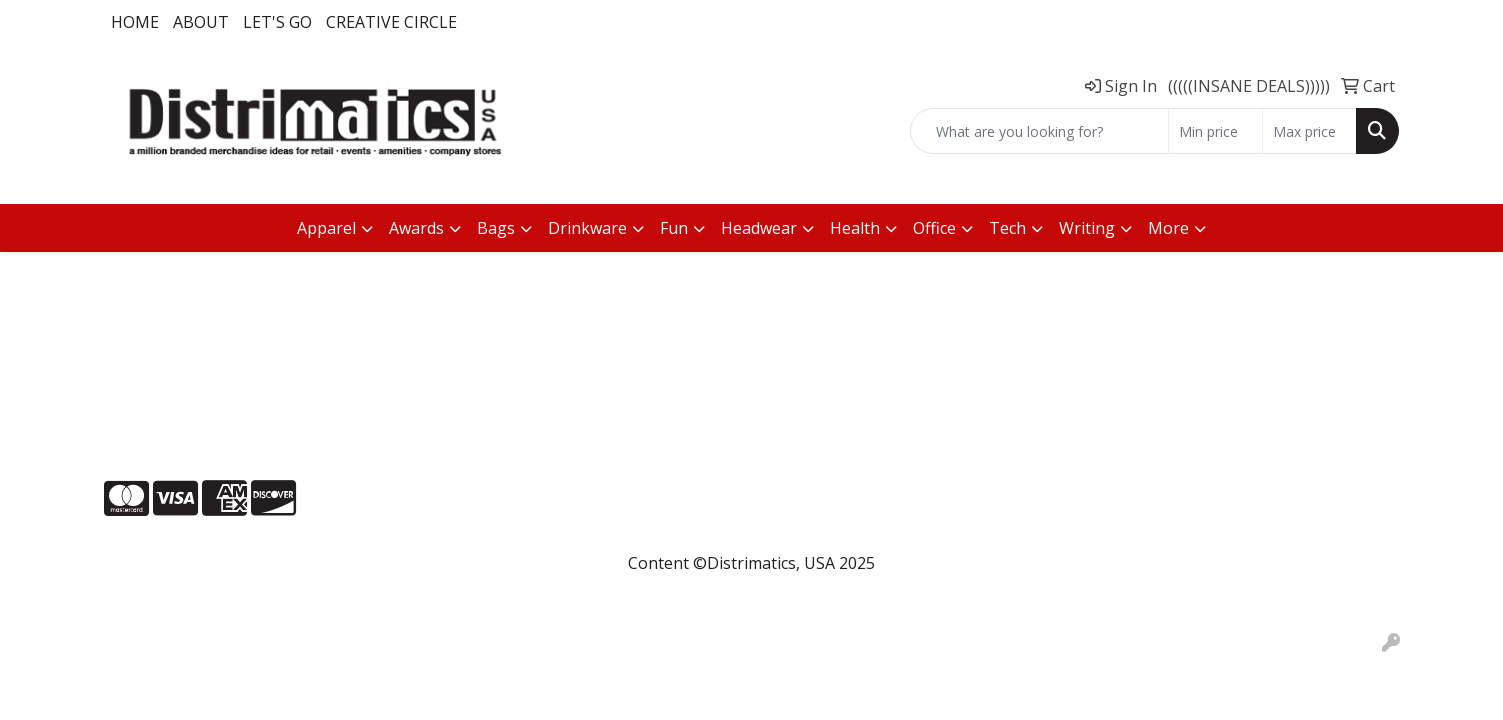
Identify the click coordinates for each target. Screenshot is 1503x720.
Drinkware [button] (587, 228)
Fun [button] (674, 228)
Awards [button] (416, 228)
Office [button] (934, 228)
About (201, 22)
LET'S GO (277, 22)
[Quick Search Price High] (1309, 131)
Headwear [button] (759, 228)
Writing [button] (1087, 228)
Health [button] (855, 228)
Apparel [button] (326, 228)
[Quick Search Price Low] (1215, 131)
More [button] (1168, 228)
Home (135, 22)
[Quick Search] (1039, 131)
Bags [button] (496, 228)
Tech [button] (1007, 228)
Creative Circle (391, 22)
